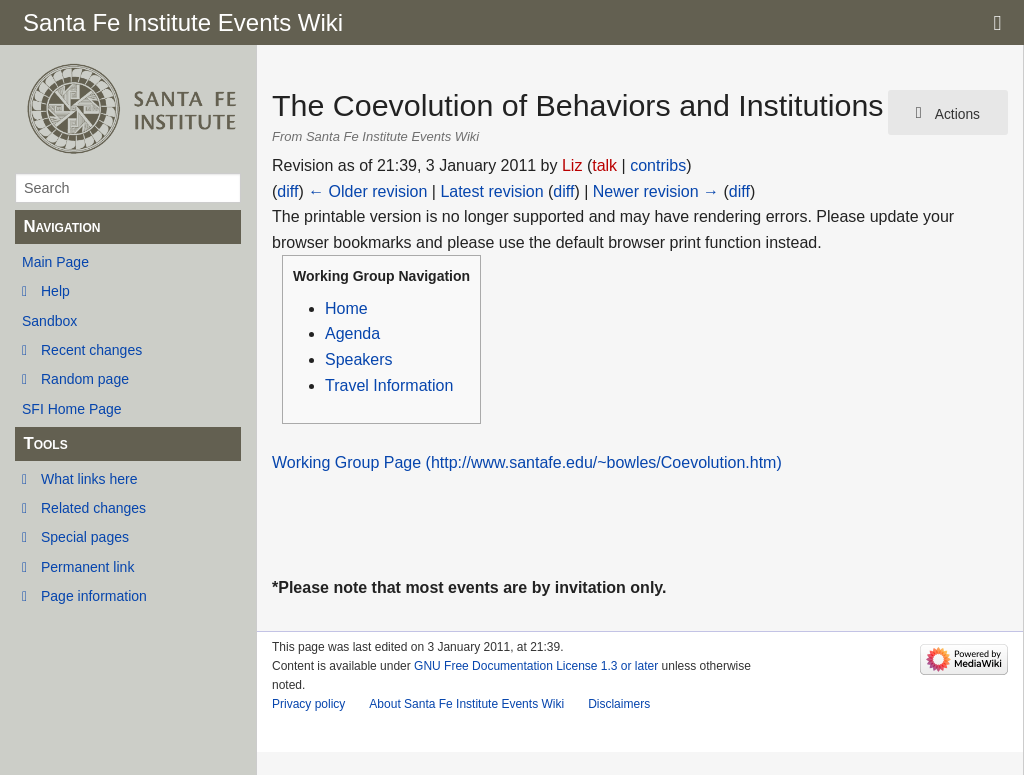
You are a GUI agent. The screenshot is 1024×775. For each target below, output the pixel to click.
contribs (658, 165)
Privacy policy (308, 704)
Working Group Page (346, 462)
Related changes (93, 508)
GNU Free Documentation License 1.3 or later (536, 666)
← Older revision (367, 191)
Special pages (85, 537)
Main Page (55, 262)
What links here (89, 479)
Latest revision (491, 191)
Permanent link (87, 567)
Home (346, 308)
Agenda (352, 333)
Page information (94, 596)
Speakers (359, 359)
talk (604, 165)
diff (287, 191)
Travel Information (389, 385)
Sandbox (49, 321)
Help (55, 291)
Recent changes (91, 350)
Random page (85, 379)
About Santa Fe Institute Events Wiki (466, 704)
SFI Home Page (72, 409)
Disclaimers (619, 704)
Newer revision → (656, 191)
